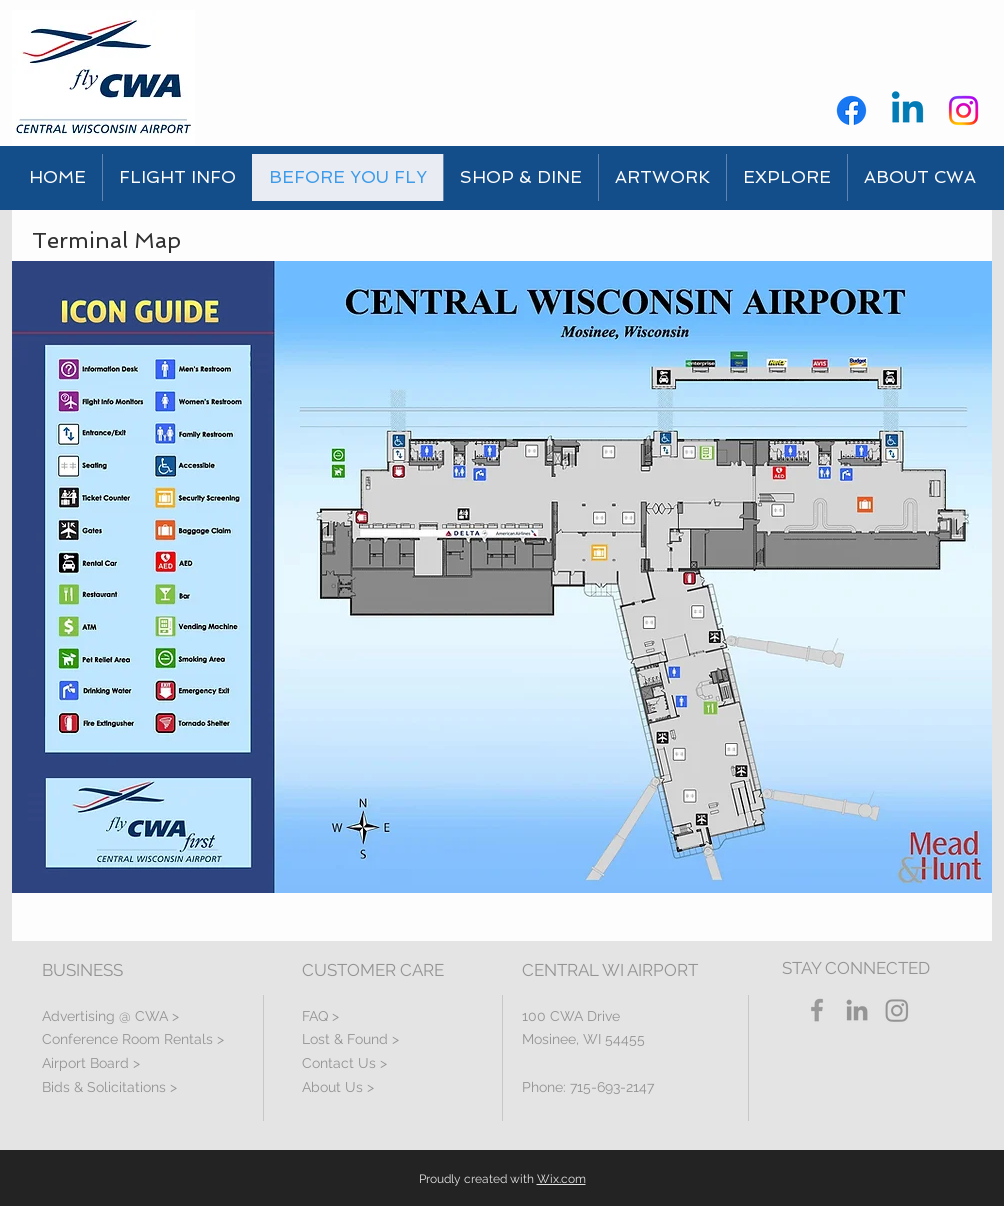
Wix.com (561, 1179)
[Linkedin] (907, 110)
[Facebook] (851, 110)
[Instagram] (963, 110)
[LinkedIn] (857, 1010)
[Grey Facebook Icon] (817, 1010)
